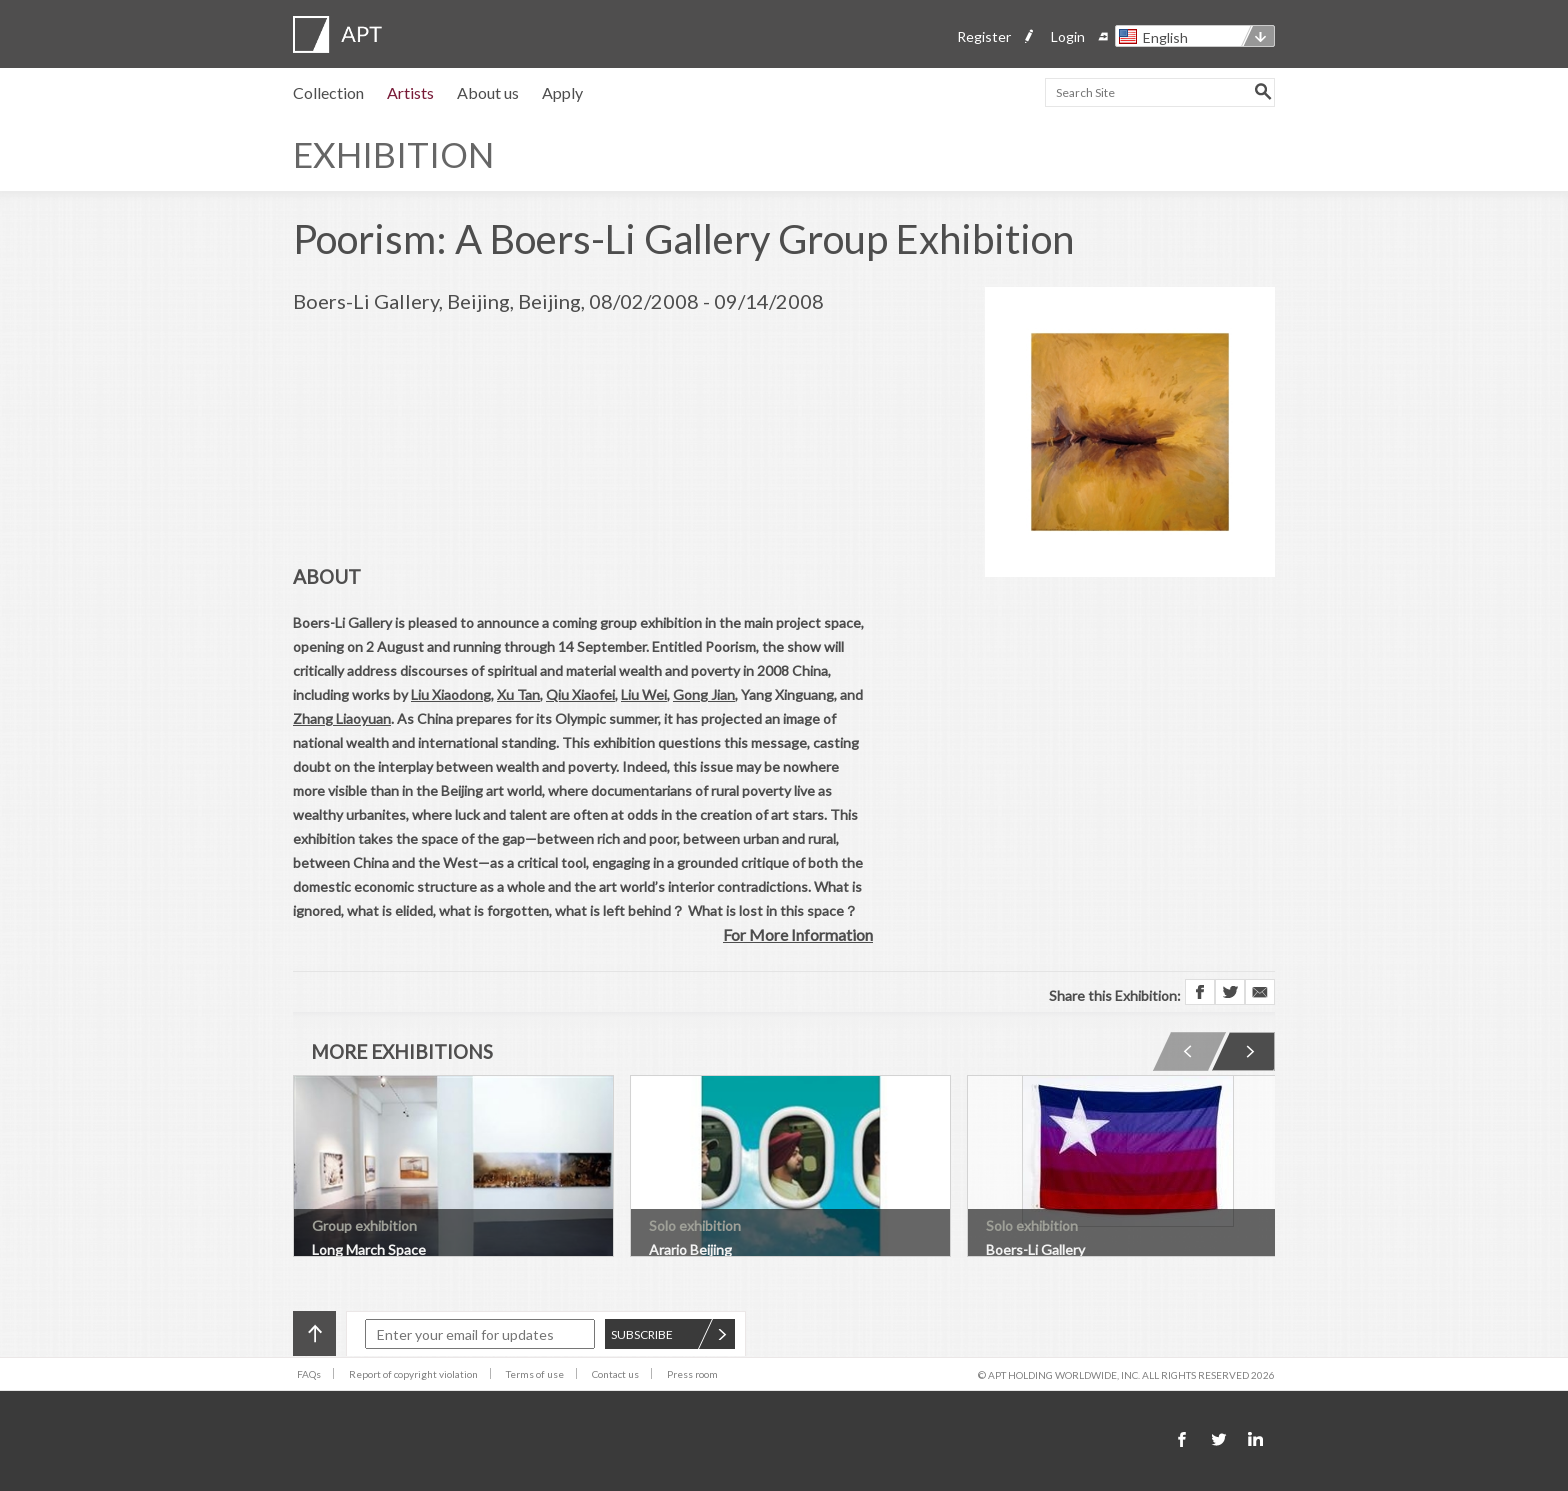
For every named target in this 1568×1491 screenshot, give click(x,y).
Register (984, 36)
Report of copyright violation (413, 1374)
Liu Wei (644, 694)
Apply (562, 92)
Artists (410, 92)
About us (488, 92)
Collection (328, 92)
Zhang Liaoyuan (342, 718)
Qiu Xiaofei (580, 694)
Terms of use (535, 1374)
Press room (692, 1374)
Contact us (615, 1374)
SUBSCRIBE (669, 1334)
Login (1068, 36)
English (1165, 37)
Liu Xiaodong (451, 694)
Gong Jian (704, 694)
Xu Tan (518, 694)
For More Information (798, 934)
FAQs (309, 1374)
